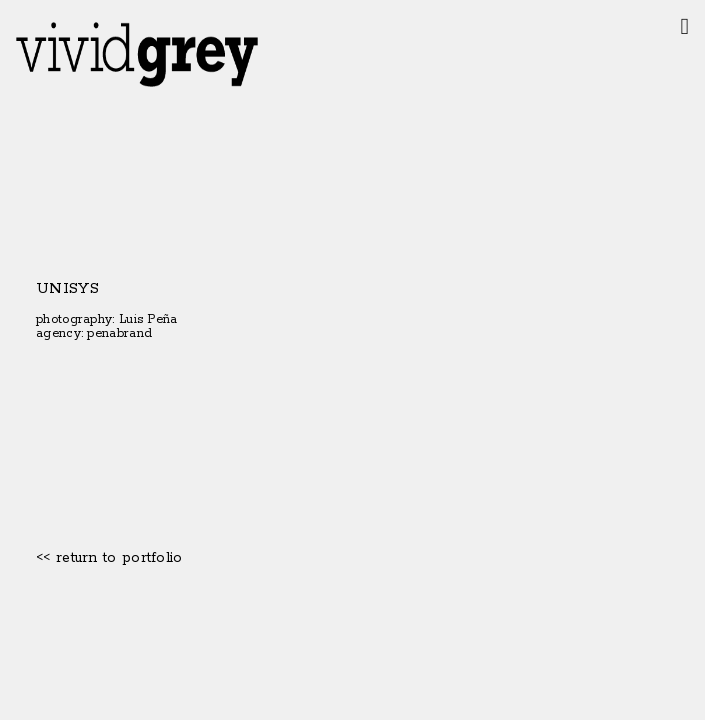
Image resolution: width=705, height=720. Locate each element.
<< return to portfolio (109, 558)
